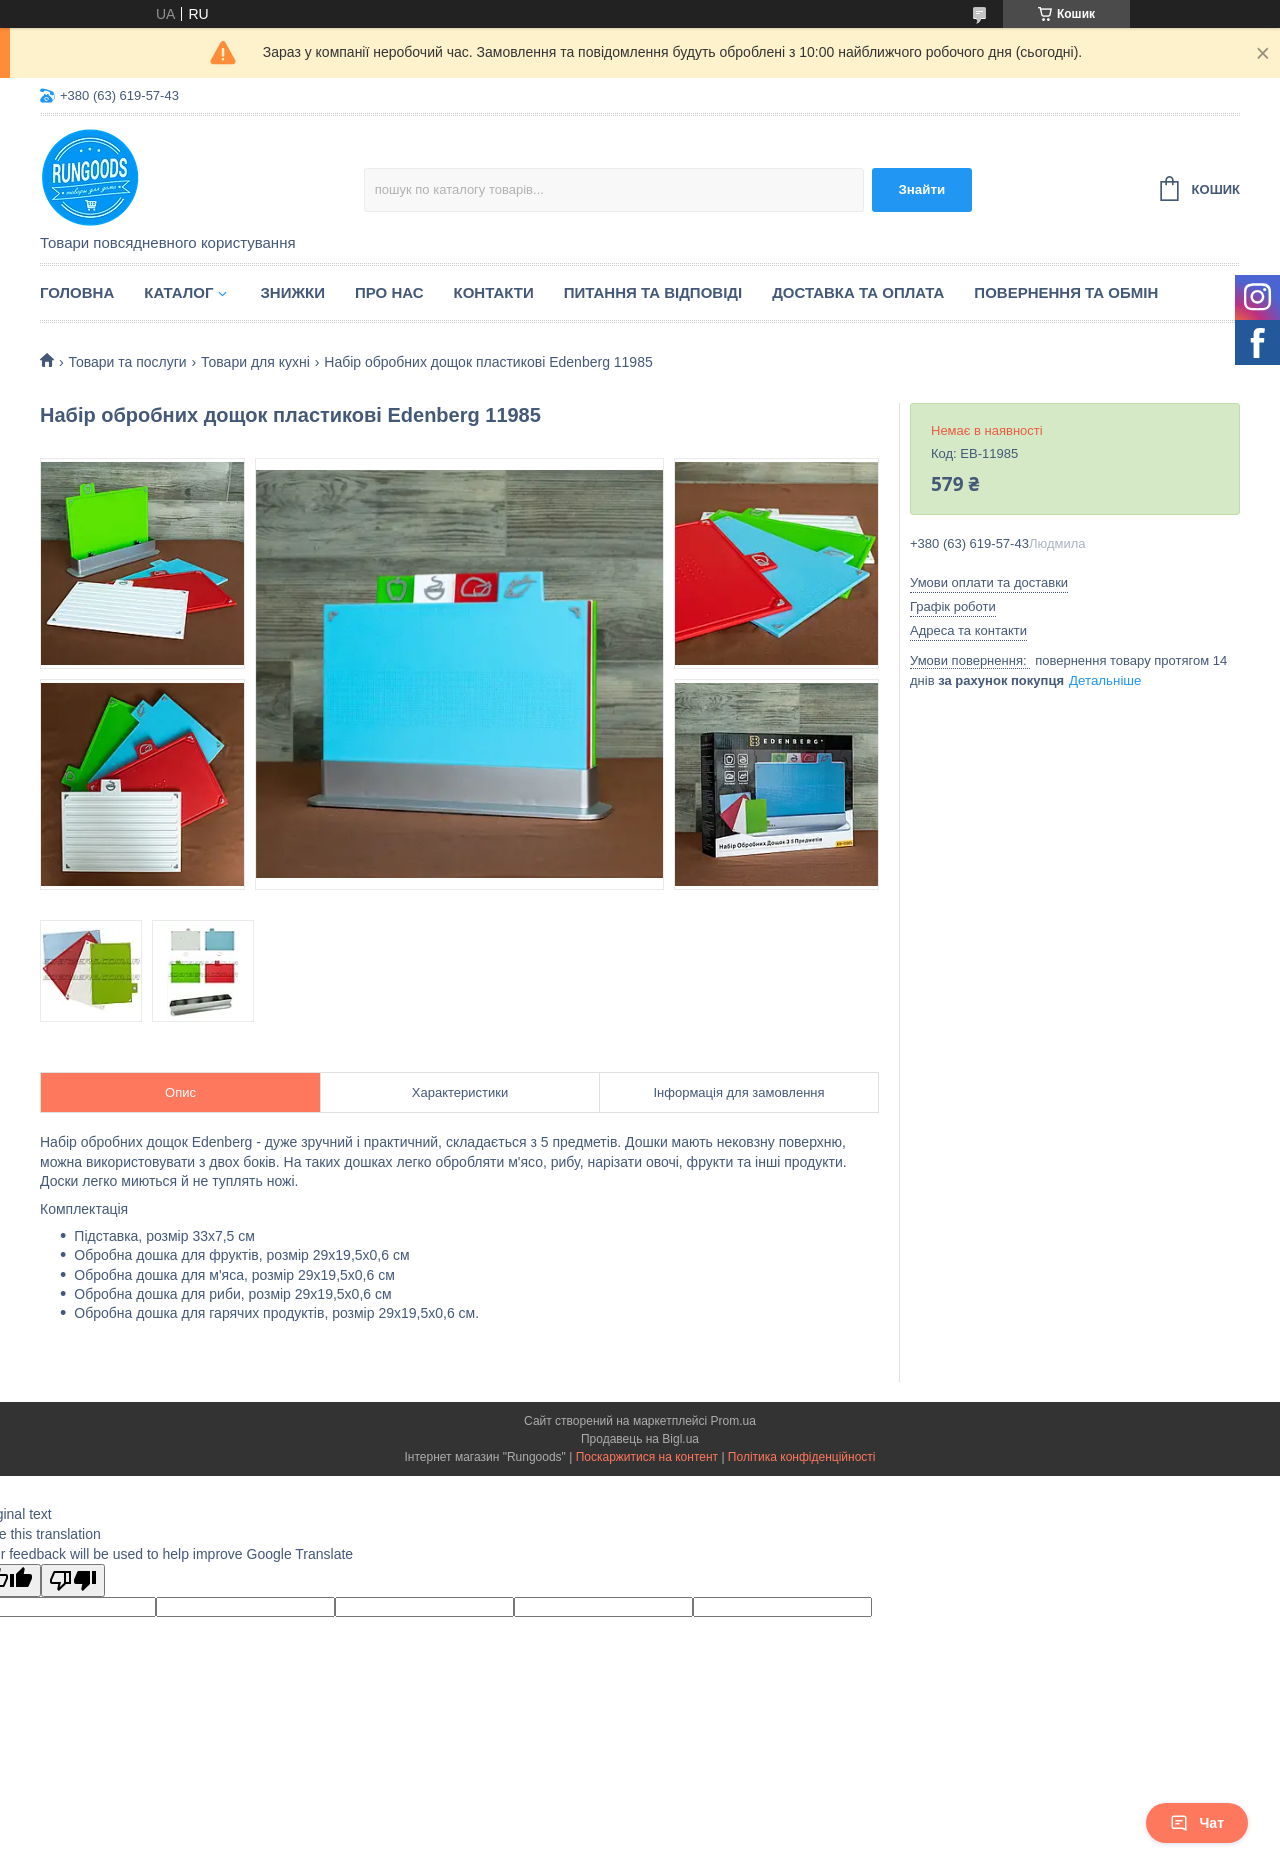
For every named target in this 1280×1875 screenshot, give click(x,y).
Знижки (292, 292)
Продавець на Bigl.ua (640, 1439)
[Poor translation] (73, 1580)
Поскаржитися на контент (647, 1457)
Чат (1197, 1823)
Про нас (389, 292)
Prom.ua (733, 1421)
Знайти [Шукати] (921, 189)
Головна (77, 292)
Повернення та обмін (1066, 292)
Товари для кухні (255, 362)
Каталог (178, 292)
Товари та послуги (127, 362)
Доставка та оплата (858, 292)
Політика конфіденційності (802, 1457)
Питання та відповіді (653, 292)
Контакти (494, 292)
